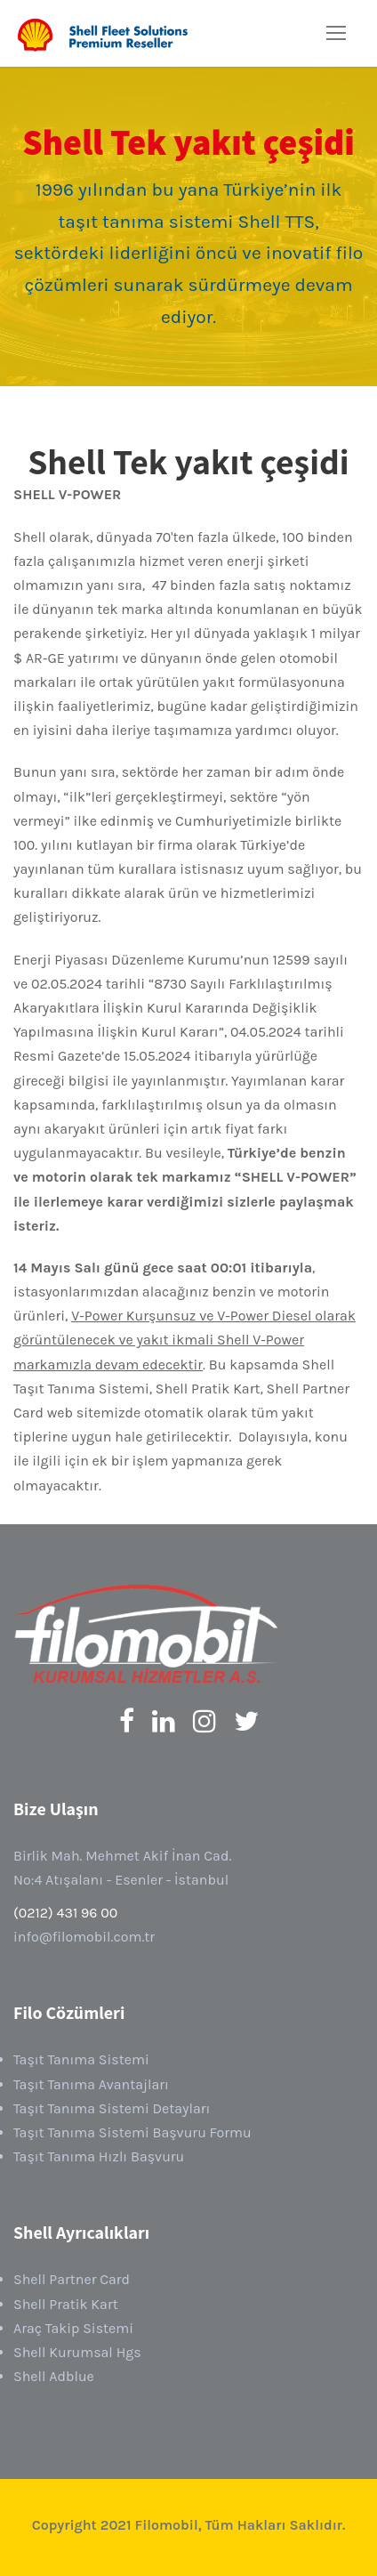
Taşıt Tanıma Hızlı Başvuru (98, 2156)
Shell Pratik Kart (65, 2304)
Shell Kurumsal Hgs (77, 2352)
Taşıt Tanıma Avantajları (91, 2084)
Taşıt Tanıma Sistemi (81, 2059)
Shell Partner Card (71, 2279)
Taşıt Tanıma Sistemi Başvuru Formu (132, 2132)
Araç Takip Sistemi (73, 2328)
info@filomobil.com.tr (84, 1936)
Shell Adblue (53, 2376)
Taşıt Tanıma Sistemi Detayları (111, 2108)
